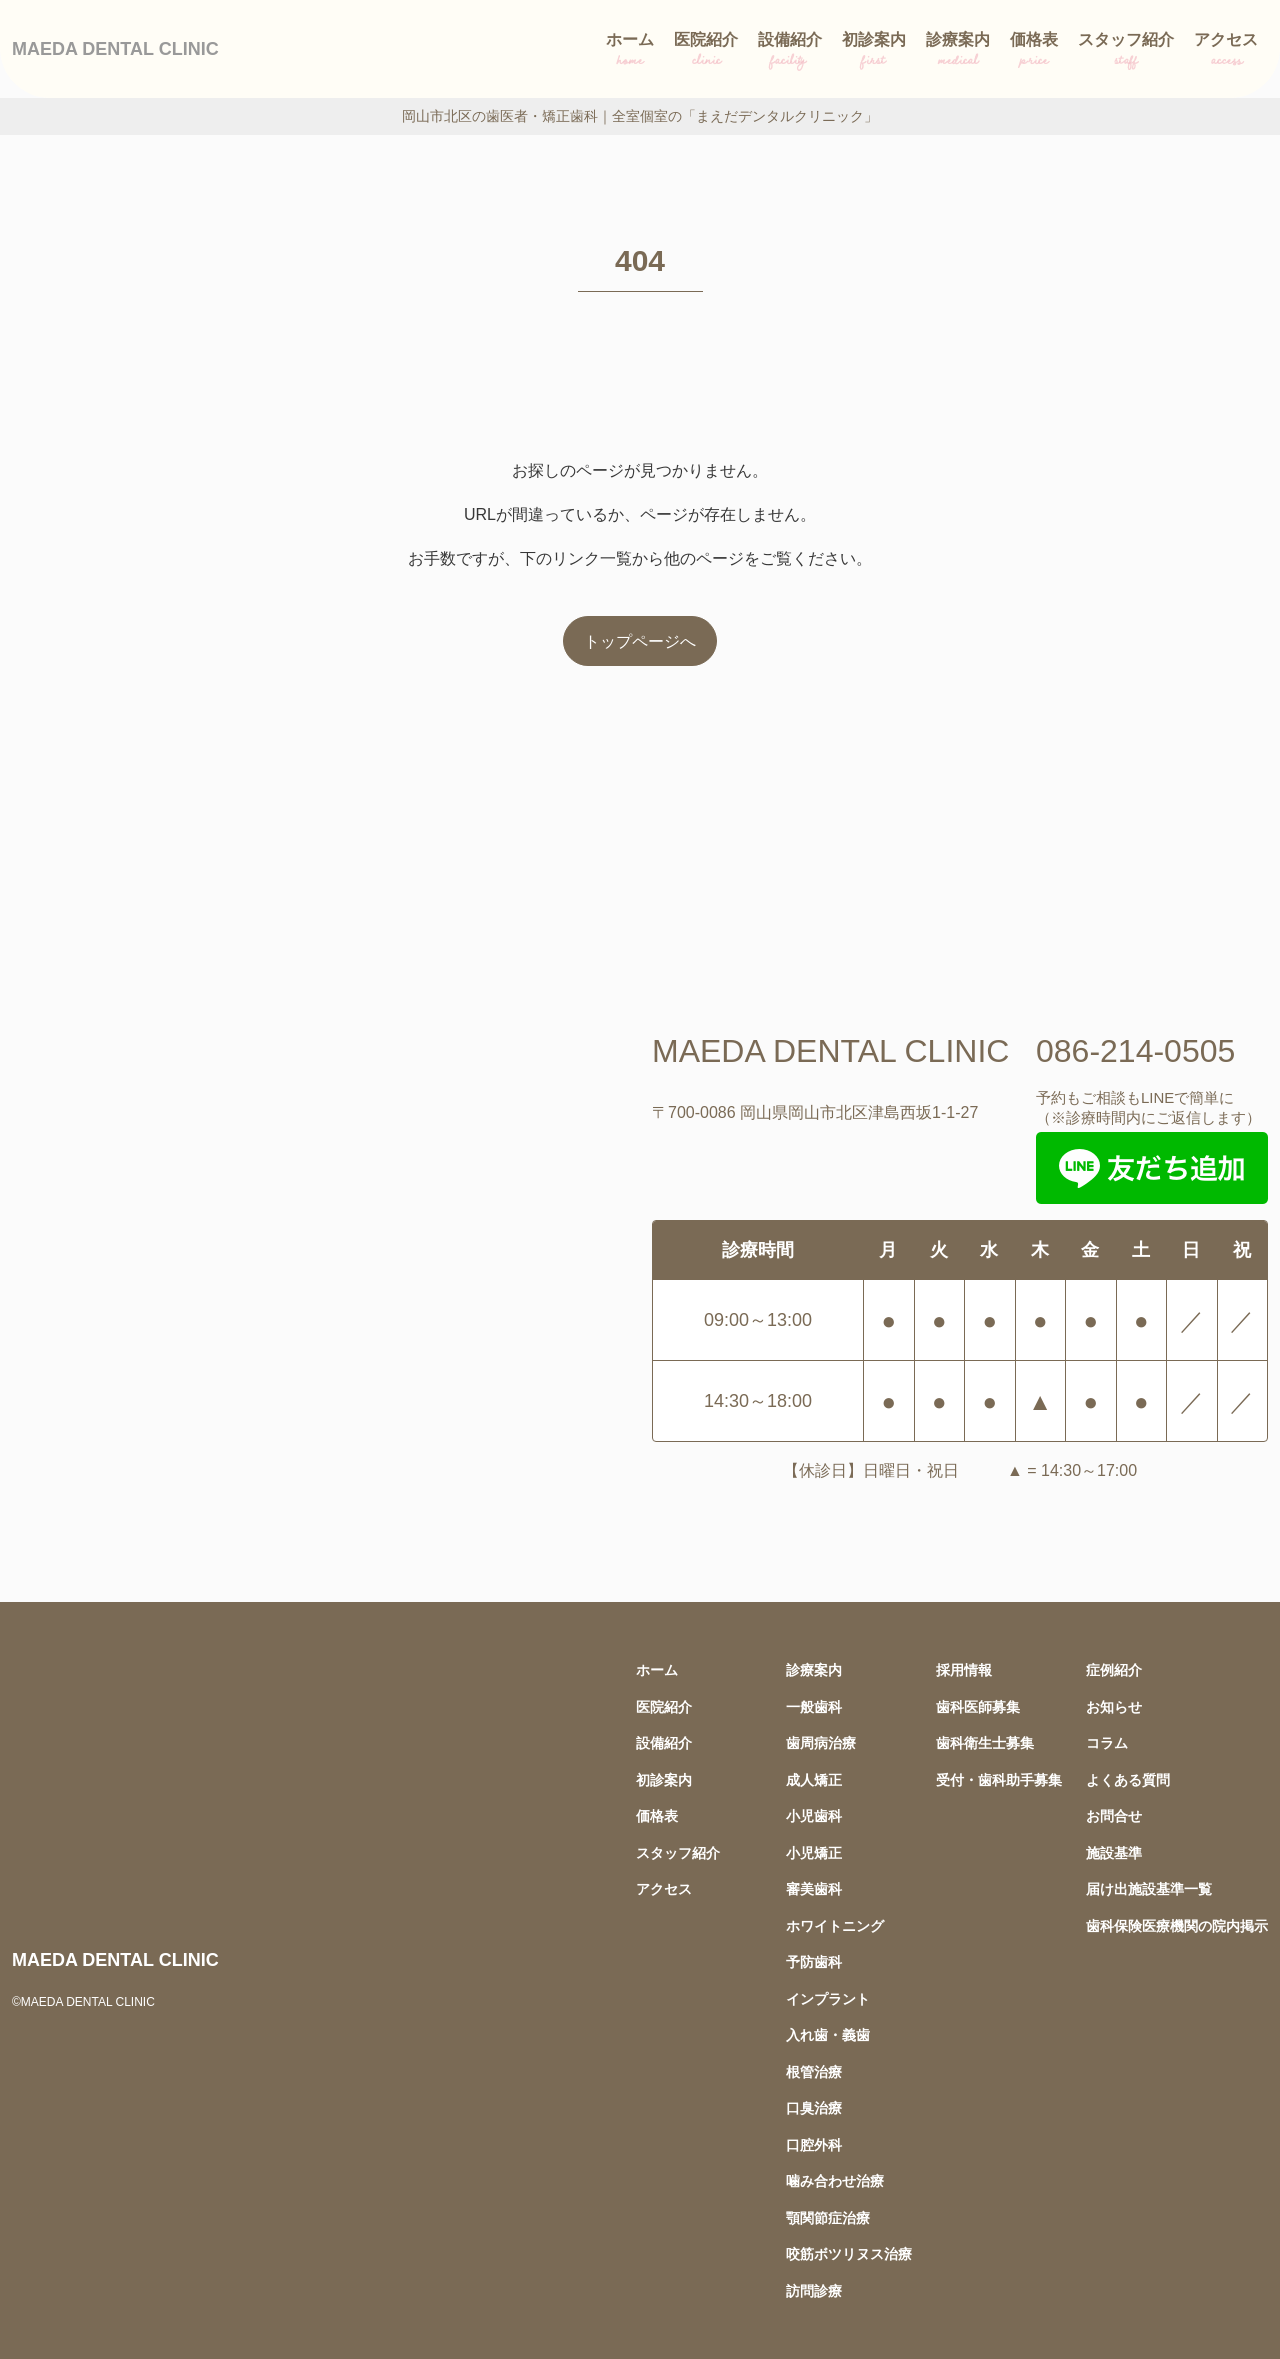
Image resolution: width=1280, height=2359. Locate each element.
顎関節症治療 (828, 2217)
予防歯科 (814, 1961)
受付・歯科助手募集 (999, 1779)
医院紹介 (706, 52)
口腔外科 (814, 2144)
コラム (1107, 1742)
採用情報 (964, 1669)
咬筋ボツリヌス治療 (849, 2253)
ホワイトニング (835, 1925)
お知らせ (1114, 1706)
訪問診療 (814, 2290)
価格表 (1034, 52)
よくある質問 (1128, 1779)
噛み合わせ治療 (835, 2180)
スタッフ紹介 (1126, 52)
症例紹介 (1114, 1669)
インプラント (828, 1998)
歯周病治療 (821, 1742)
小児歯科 (814, 1815)
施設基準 (1114, 1852)
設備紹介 (790, 52)
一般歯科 (814, 1706)
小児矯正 (814, 1852)
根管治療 (814, 2071)
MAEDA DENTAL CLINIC (115, 48)
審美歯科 (814, 1888)
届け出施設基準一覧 (1149, 1888)
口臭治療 (814, 2107)
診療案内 (958, 52)
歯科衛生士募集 (985, 1742)
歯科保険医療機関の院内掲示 (1177, 1925)
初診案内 (874, 52)
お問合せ (1114, 1815)
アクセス (1226, 52)
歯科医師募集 (978, 1706)
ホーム (630, 52)
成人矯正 (814, 1779)
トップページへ (640, 641)
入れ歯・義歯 (828, 2034)
